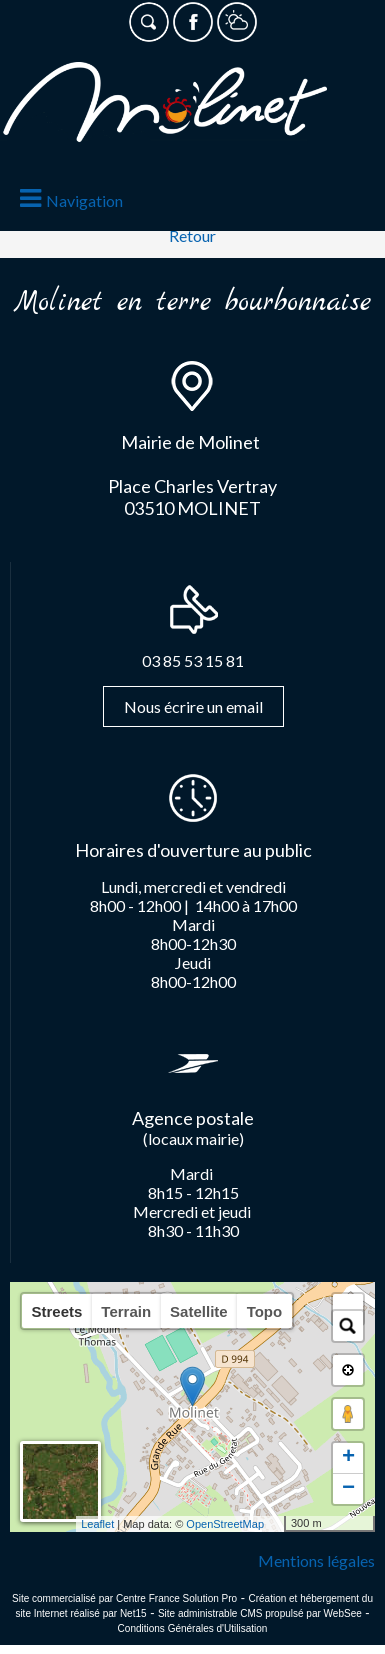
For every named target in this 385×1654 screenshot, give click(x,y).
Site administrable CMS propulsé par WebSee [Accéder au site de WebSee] (260, 1613)
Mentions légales (316, 1560)
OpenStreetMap (225, 1524)
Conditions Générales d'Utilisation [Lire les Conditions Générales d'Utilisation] (193, 1628)
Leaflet (97, 1524)
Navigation (84, 200)
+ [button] (348, 1458)
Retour (192, 235)
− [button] (348, 1489)
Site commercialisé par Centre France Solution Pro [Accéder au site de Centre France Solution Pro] (124, 1598)
